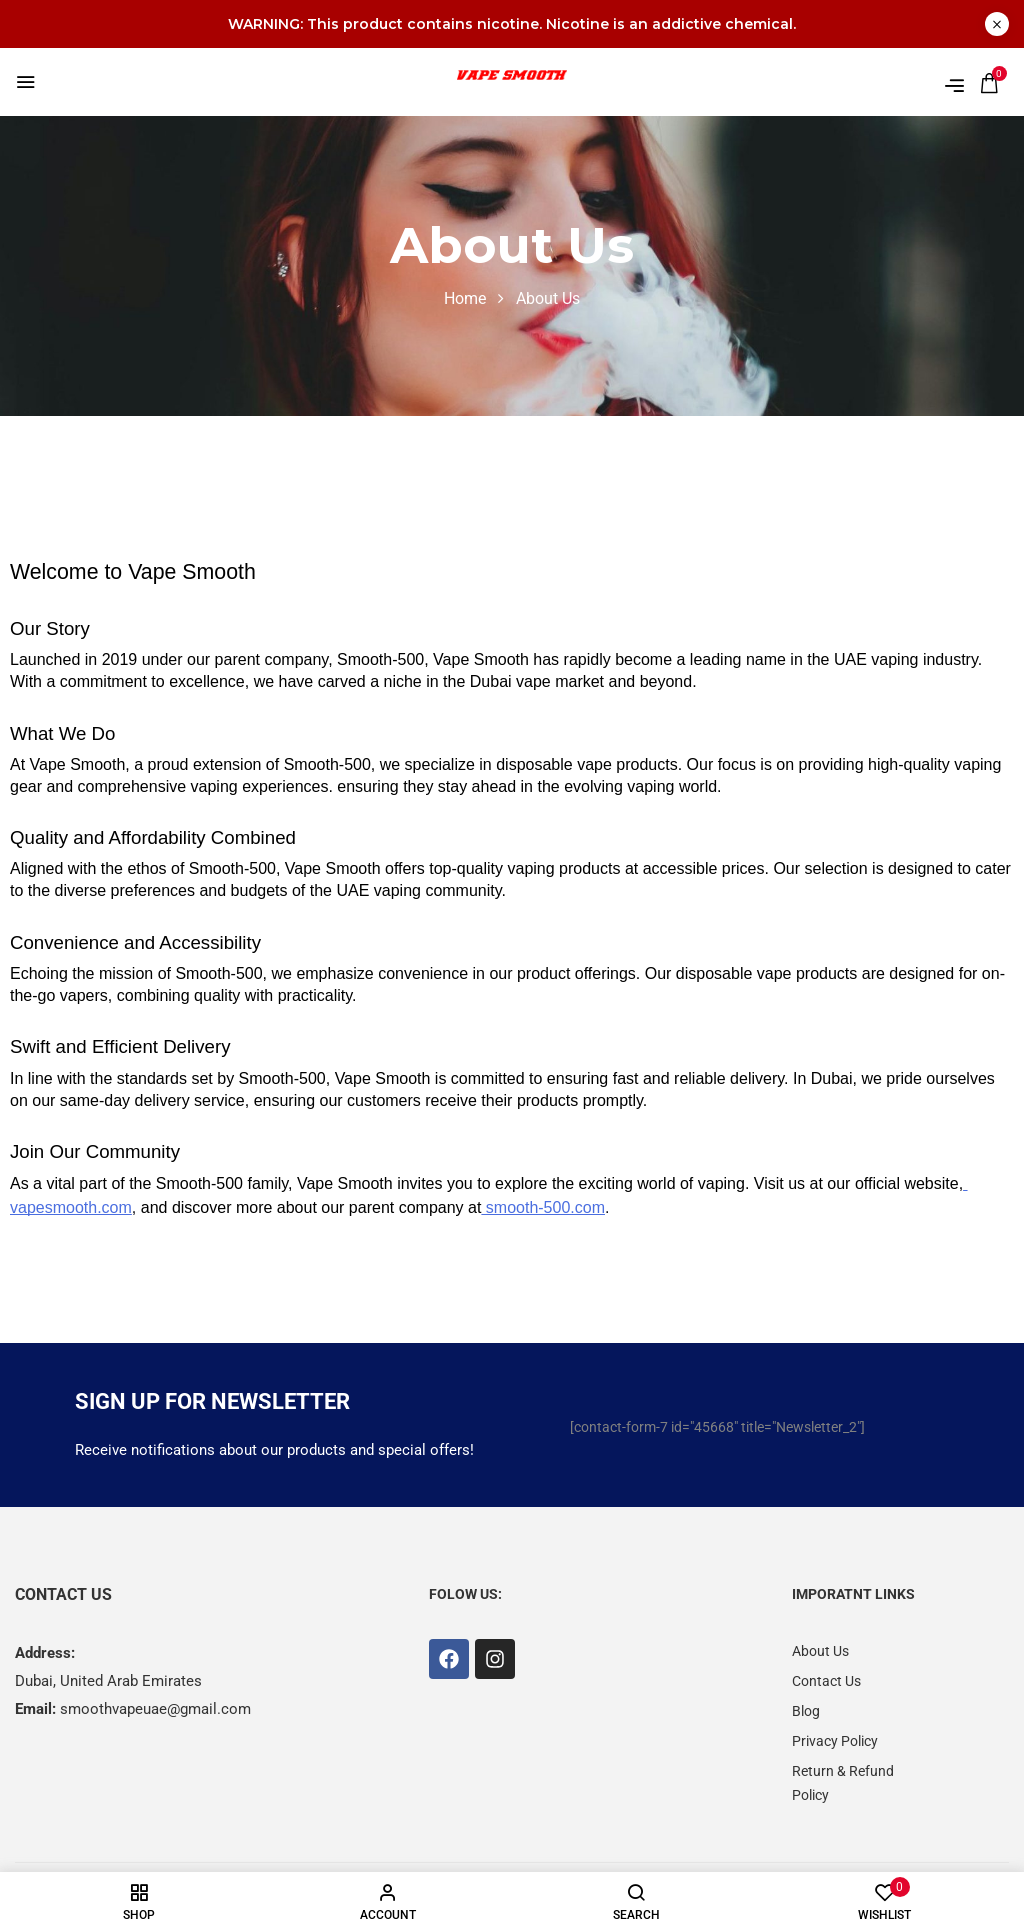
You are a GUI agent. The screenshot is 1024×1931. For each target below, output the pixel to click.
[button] (989, 83)
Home (465, 298)
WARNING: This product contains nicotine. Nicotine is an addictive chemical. (512, 24)
